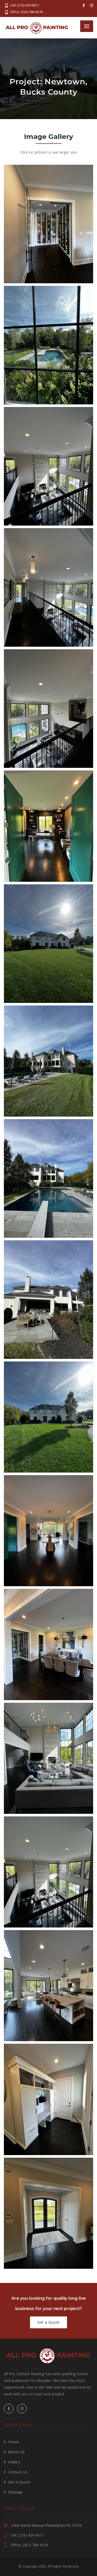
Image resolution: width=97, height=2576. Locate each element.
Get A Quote (19, 2481)
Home (13, 2441)
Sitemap (15, 2492)
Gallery (14, 2461)
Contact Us (18, 2471)
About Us (16, 2451)
